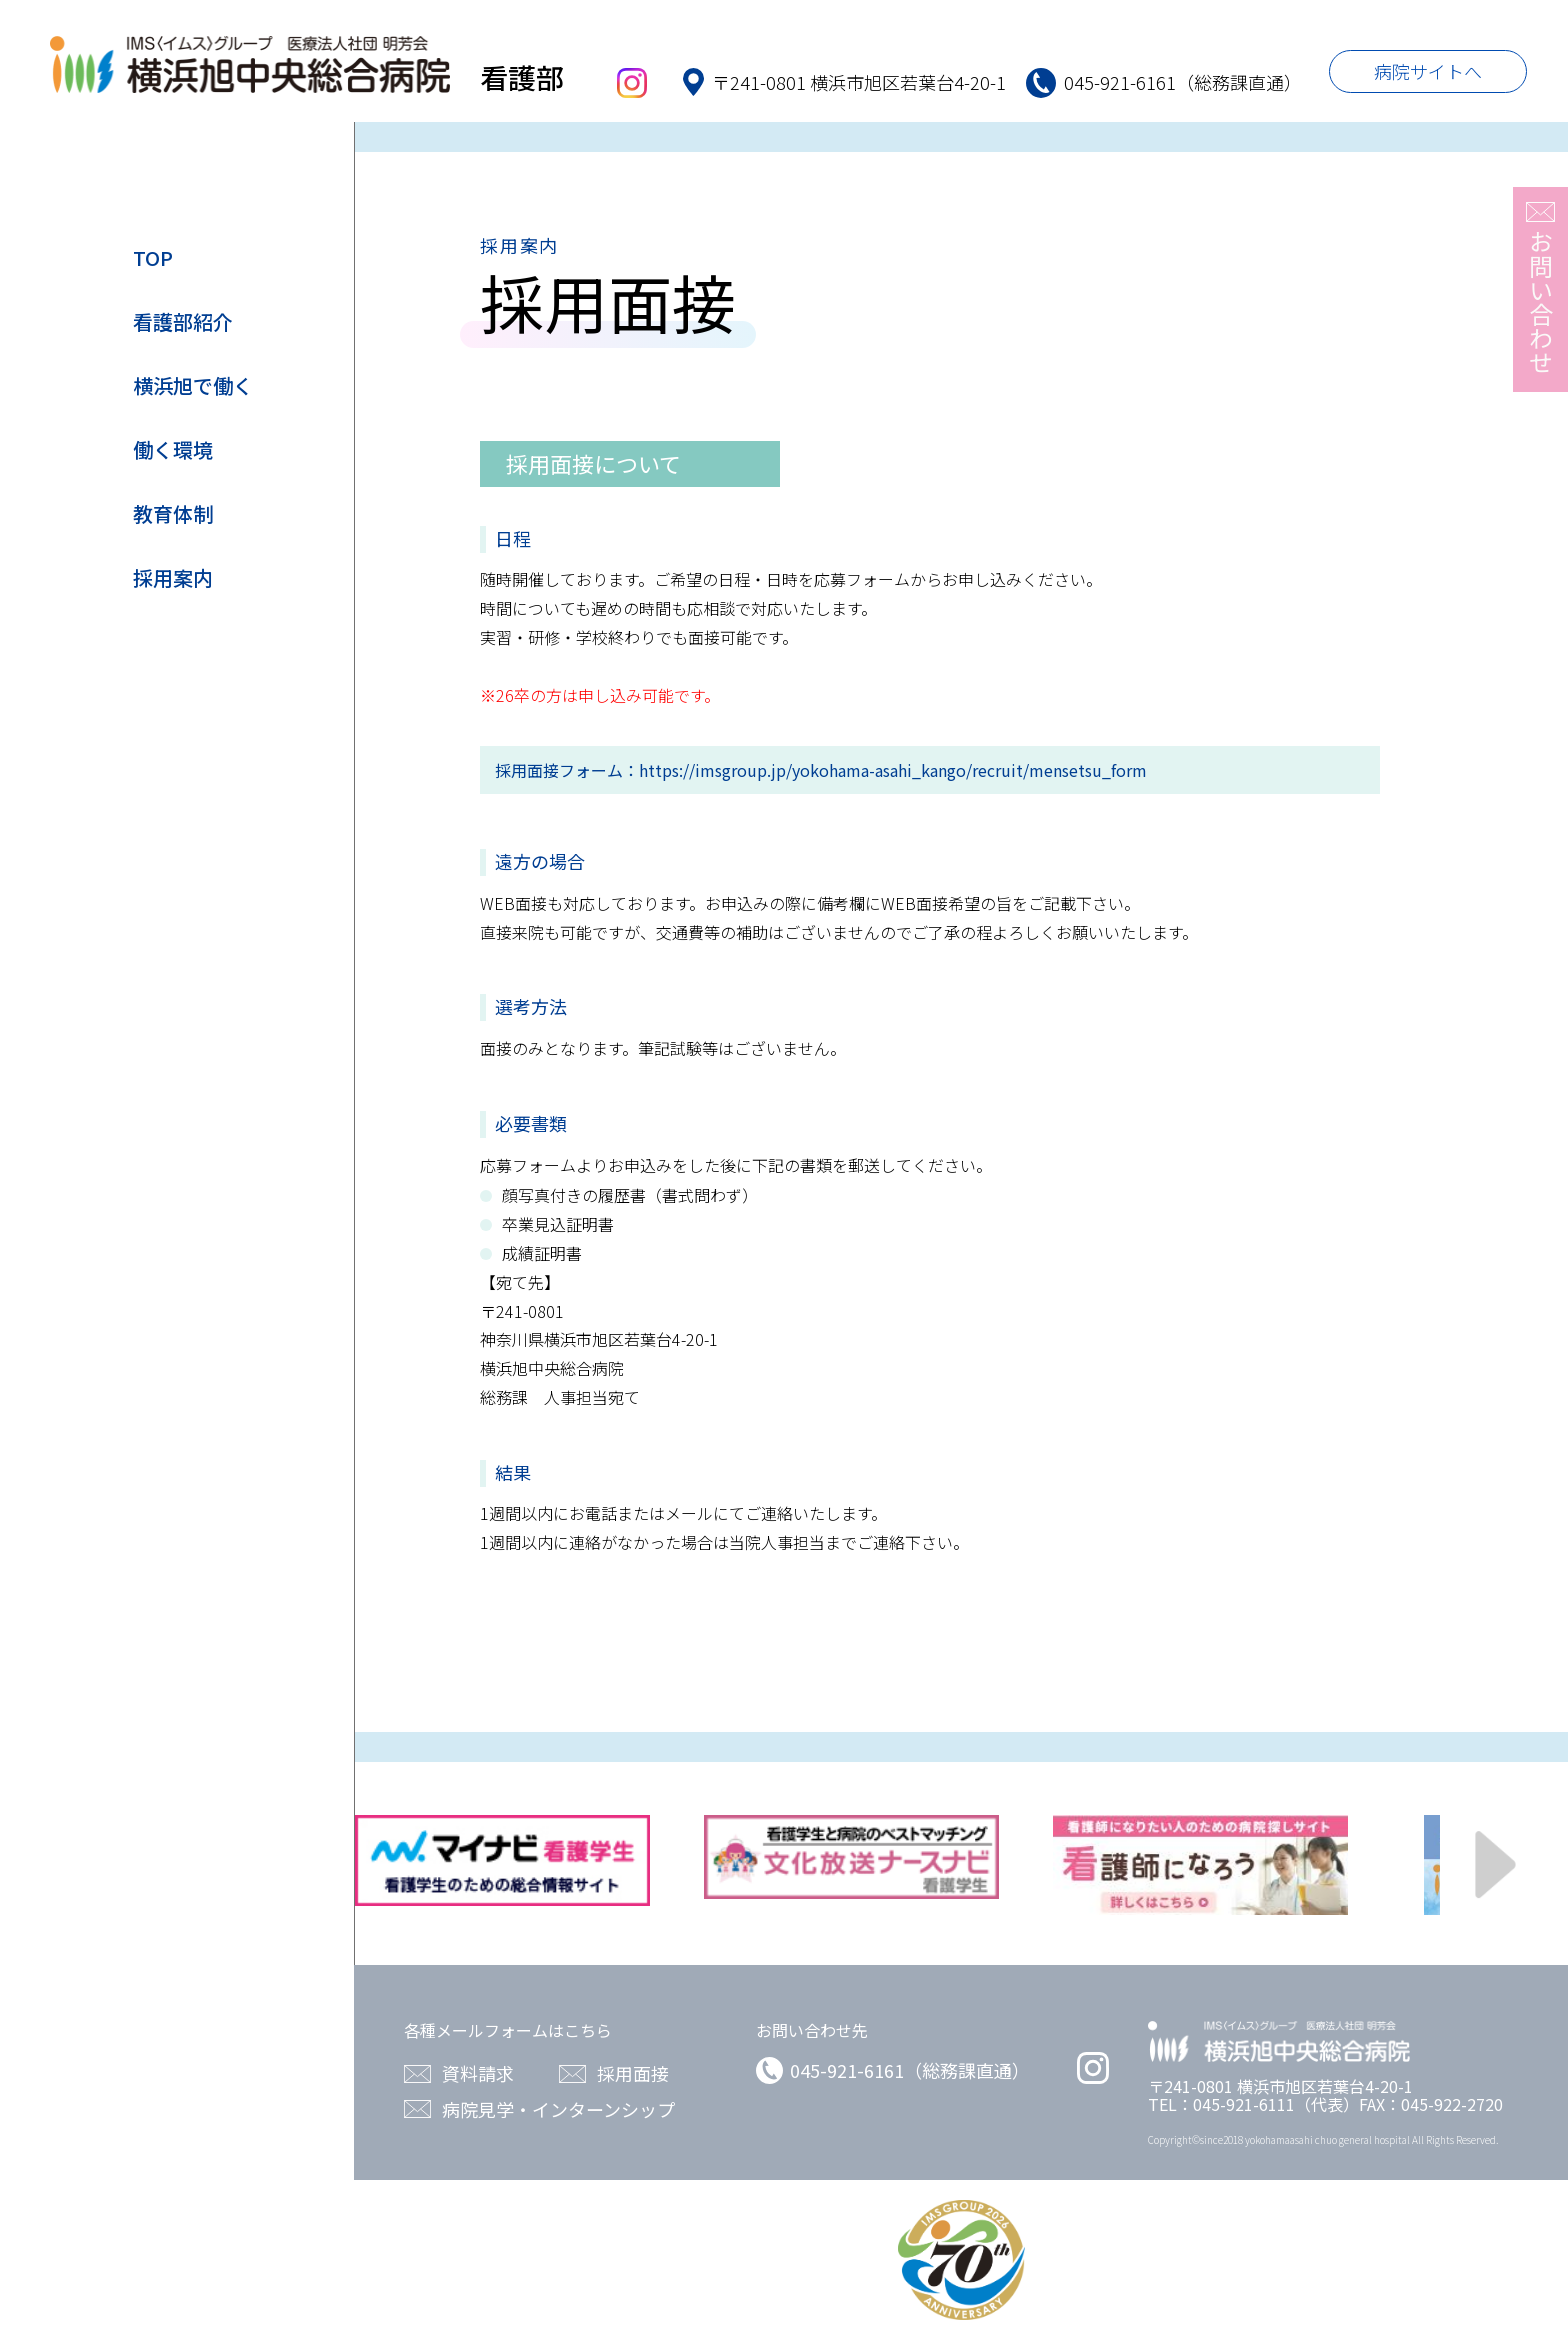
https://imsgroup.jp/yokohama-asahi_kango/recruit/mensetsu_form (893, 770)
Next (1496, 1865)
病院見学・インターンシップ (558, 2109)
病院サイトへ (1428, 71)
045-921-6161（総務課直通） (893, 2070)
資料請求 (478, 2073)
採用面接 (633, 2073)
